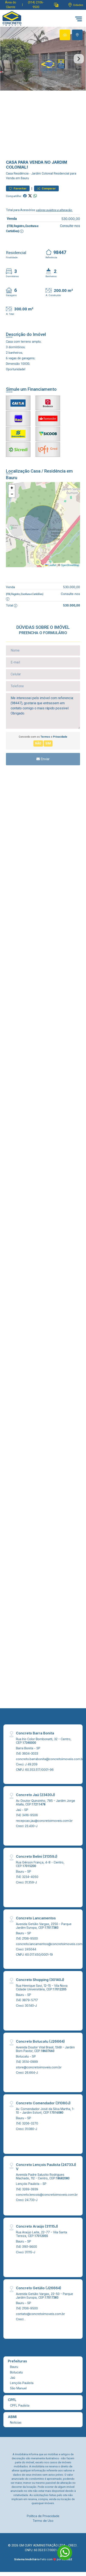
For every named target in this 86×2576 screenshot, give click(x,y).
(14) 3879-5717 (27, 2000)
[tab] (65, 35)
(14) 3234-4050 (27, 1877)
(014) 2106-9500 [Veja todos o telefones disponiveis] (36, 5)
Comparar (46, 188)
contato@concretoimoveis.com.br (40, 2314)
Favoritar (18, 188)
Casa (9, 173)
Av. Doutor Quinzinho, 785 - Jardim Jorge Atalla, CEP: (45, 1802)
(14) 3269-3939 (27, 2189)
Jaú (12, 2377)
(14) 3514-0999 (27, 2061)
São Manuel (18, 2388)
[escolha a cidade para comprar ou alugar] (75, 5)
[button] (56, 5)
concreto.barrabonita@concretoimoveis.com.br (50, 1759)
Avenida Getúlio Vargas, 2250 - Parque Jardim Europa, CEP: (44, 1925)
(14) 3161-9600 (26, 2246)
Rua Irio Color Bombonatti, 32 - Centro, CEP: (43, 1740)
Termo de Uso (43, 2520)
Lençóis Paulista (21, 2383)
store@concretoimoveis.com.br (39, 2067)
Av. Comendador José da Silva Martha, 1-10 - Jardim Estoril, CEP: (45, 2110)
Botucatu (16, 2372)
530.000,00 (71, 219)
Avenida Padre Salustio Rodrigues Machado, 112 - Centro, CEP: (42, 2176)
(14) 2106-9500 (27, 1938)
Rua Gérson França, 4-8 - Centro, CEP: (40, 1864)
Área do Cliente (10, 5)
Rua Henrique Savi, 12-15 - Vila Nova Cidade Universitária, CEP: (41, 1987)
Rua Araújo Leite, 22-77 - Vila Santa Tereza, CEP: (41, 2234)
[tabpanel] (43, 59)
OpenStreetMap (70, 565)
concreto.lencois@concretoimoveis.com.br (47, 2194)
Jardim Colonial (42, 173)
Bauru (14, 2367)
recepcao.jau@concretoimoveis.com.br (44, 1820)
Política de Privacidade (43, 2516)
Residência (21, 173)
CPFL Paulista (19, 2405)
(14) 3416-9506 (27, 1815)
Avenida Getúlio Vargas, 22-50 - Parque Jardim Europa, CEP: (44, 2295)
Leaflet (50, 565)
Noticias (16, 2422)
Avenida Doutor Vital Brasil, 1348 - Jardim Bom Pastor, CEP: (45, 2049)
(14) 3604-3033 (27, 1753)
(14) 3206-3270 (27, 2123)
